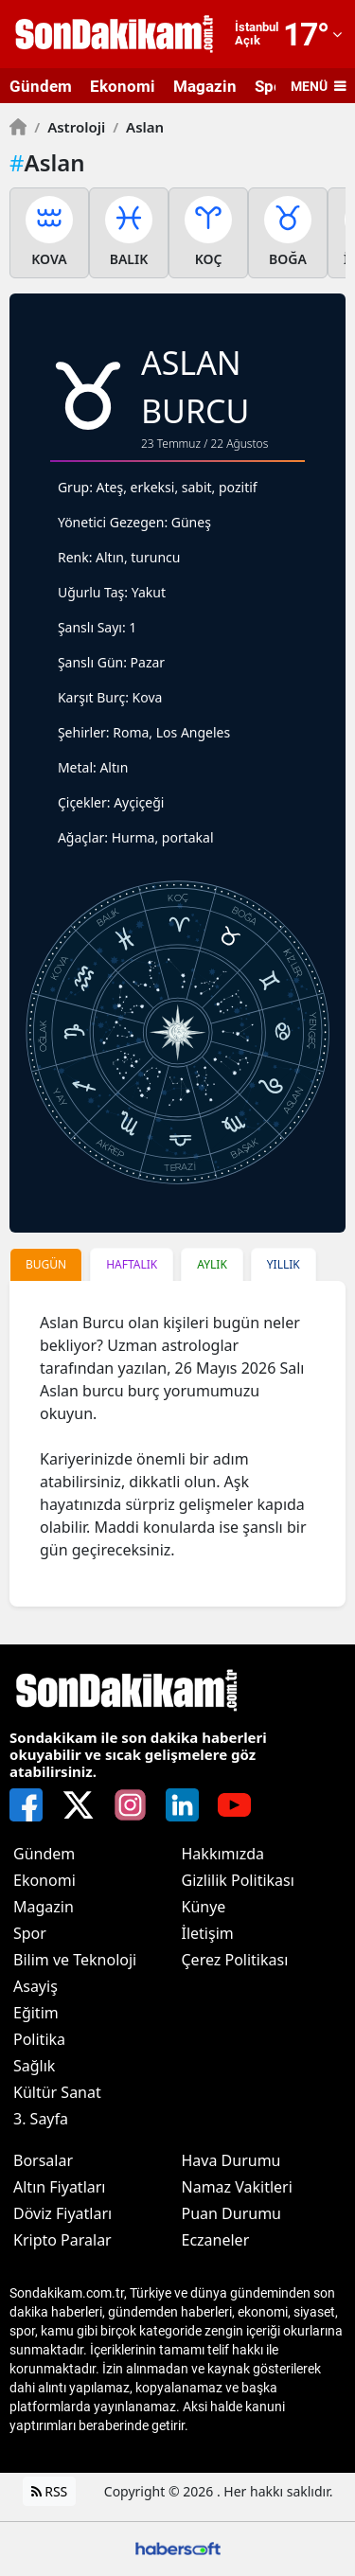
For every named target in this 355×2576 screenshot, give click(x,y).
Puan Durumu (232, 2213)
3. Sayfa (40, 2118)
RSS (49, 2491)
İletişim (208, 1933)
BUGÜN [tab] (46, 1264)
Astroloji (69, 126)
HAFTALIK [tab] (131, 1264)
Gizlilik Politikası (238, 1880)
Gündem (40, 86)
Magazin (205, 86)
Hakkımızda (223, 1853)
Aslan (138, 126)
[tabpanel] (177, 1444)
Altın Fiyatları (59, 2186)
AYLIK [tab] (212, 1264)
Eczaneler (216, 2240)
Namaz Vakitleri (237, 2186)
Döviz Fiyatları (62, 2213)
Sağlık (34, 2065)
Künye (204, 1906)
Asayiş (35, 1986)
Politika (39, 2039)
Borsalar (43, 2160)
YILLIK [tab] (283, 1264)
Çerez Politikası (235, 1959)
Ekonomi (122, 86)
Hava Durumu (231, 2160)
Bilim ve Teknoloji (74, 1959)
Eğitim (36, 2012)
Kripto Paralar (62, 2240)
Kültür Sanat (57, 2092)
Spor (29, 1933)
